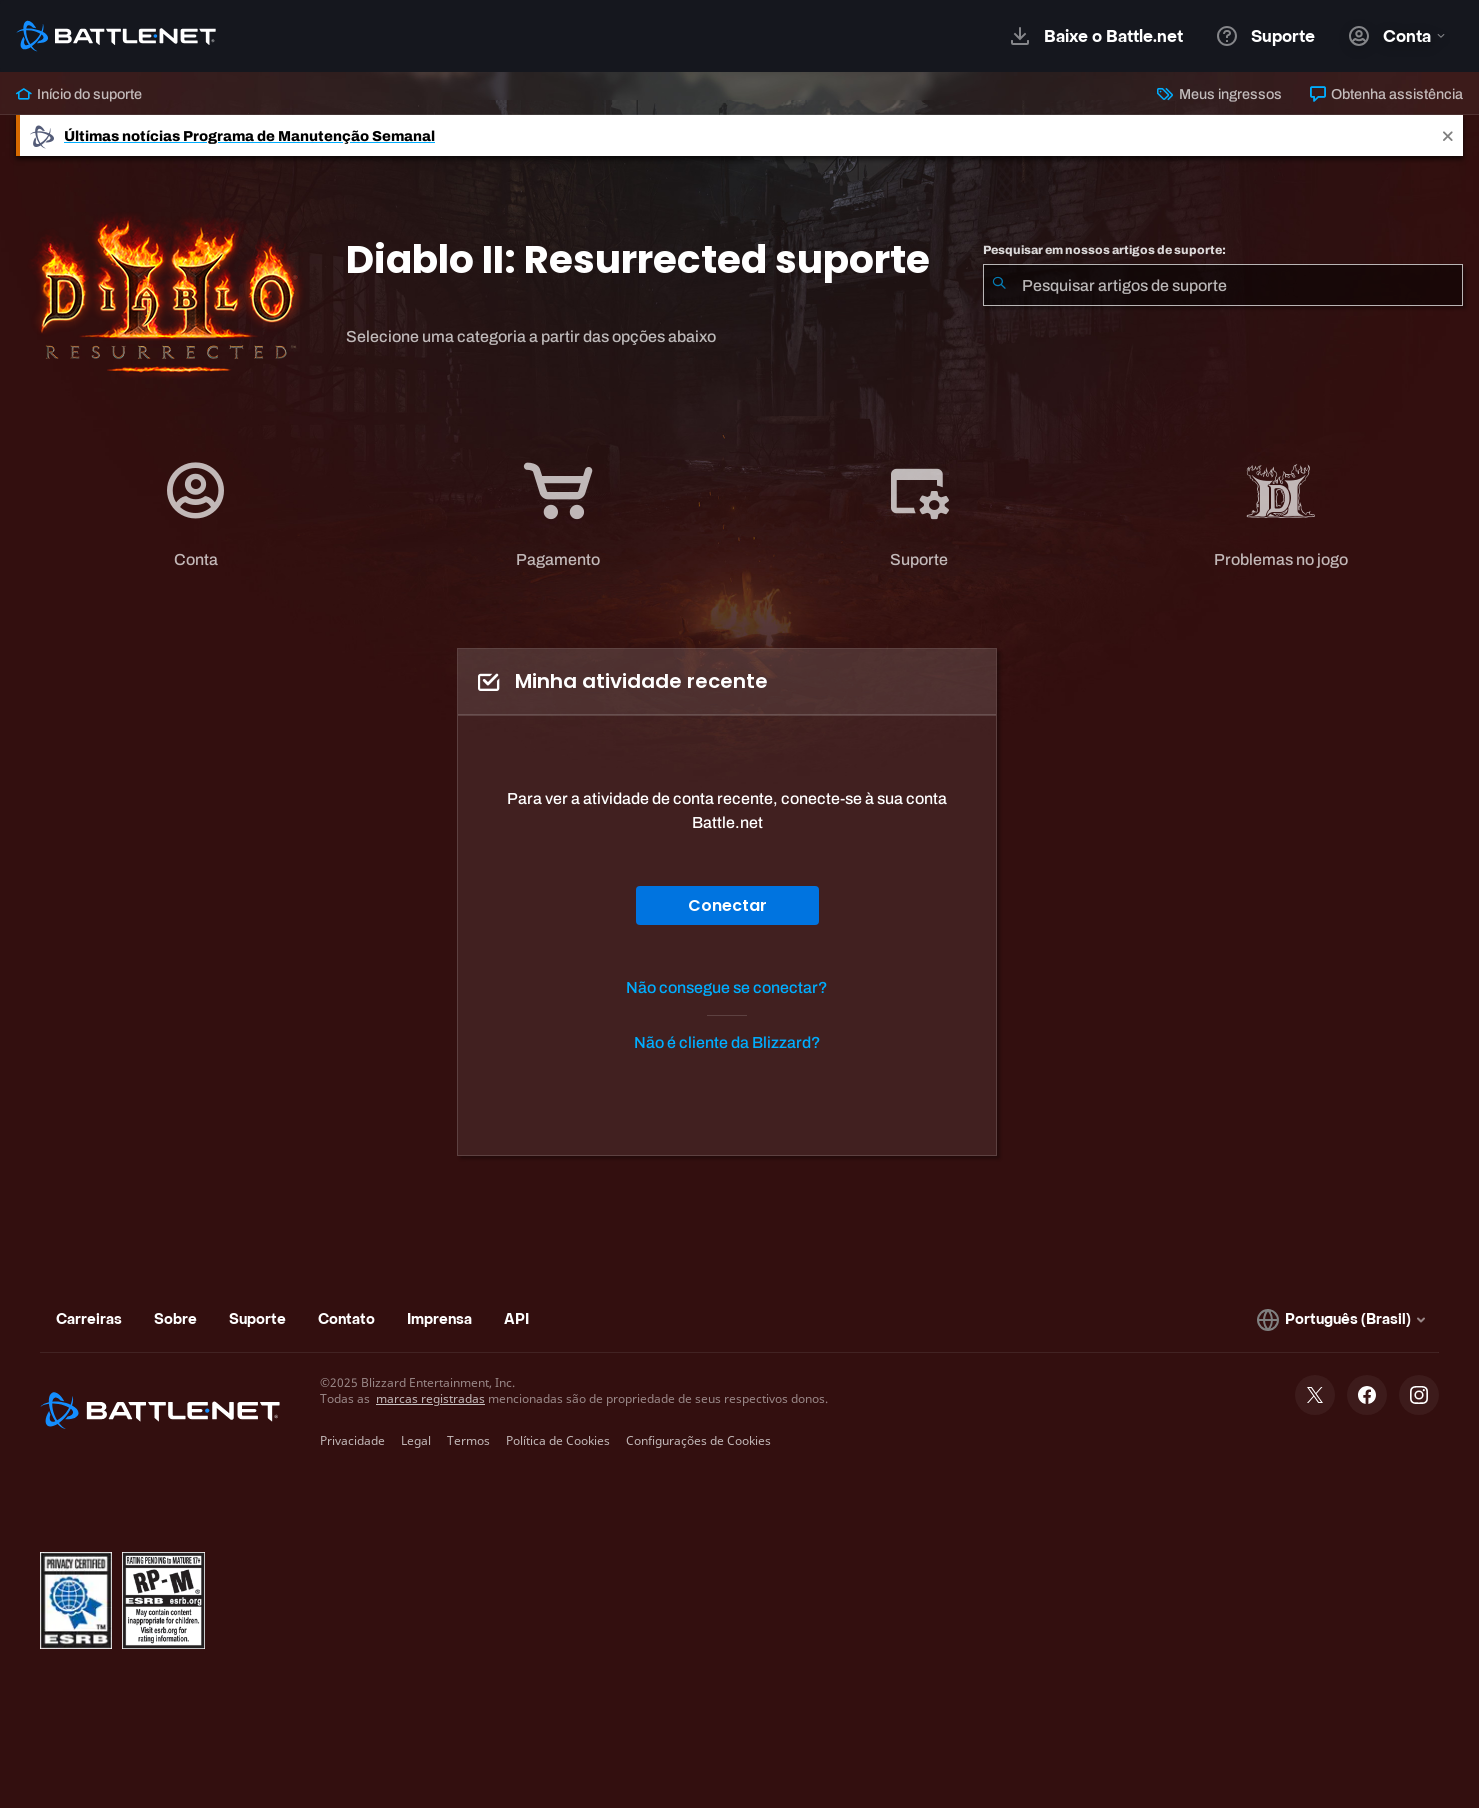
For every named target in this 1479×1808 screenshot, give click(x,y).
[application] (196, 514)
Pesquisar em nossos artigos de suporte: (1104, 250)
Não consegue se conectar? (727, 987)
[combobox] (1223, 285)
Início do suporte (79, 94)
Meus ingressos (1219, 94)
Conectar (727, 905)
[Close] (1448, 135)
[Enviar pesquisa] (999, 285)
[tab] (197, 514)
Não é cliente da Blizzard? (727, 1042)
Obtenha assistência (1386, 94)
